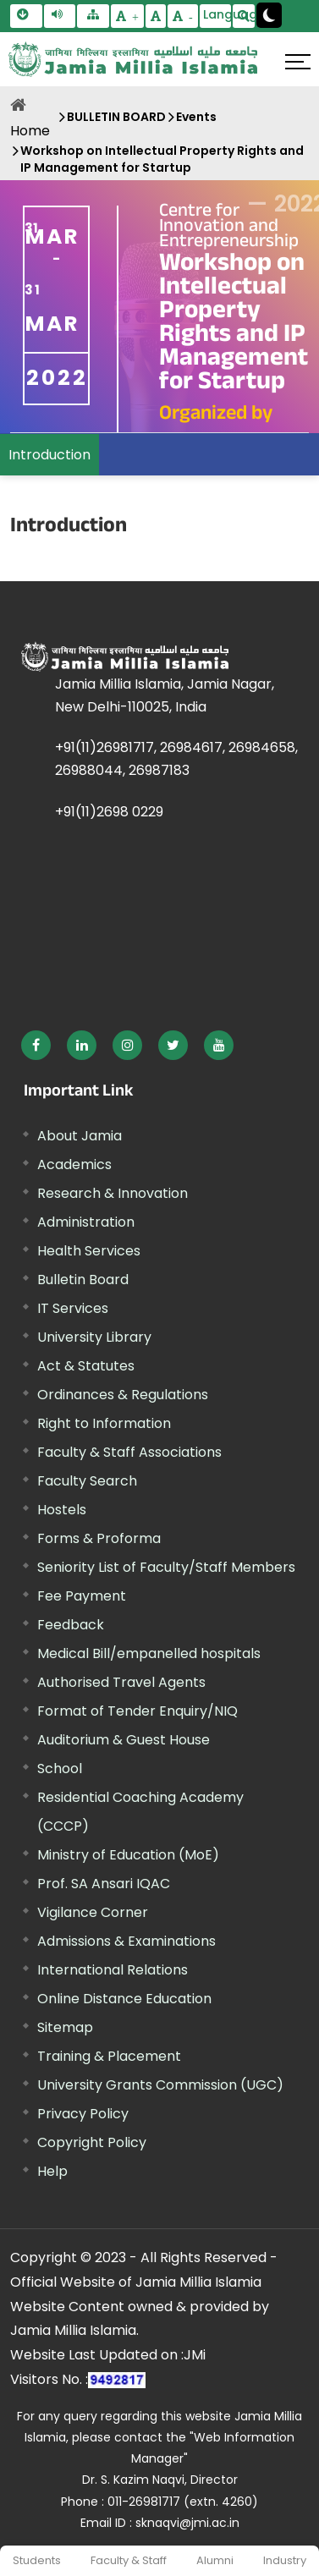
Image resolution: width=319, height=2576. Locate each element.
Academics (74, 1164)
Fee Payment (81, 1596)
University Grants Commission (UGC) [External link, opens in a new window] (160, 2085)
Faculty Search (87, 1481)
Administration (86, 1222)
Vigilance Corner (92, 1912)
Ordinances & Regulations (122, 1394)
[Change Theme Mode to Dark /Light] (269, 15)
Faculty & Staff (129, 2560)
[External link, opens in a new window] (36, 1045)
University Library (94, 1337)
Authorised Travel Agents (121, 1682)
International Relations (112, 1970)
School (59, 1768)
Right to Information (104, 1423)
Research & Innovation (112, 1193)
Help (52, 2171)
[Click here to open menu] (298, 61)
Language (217, 14)
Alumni (215, 2560)
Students (37, 2560)
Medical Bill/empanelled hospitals (149, 1653)
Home (30, 130)
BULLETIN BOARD (116, 116)
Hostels (61, 1509)
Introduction (49, 454)
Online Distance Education (124, 1998)
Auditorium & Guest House (123, 1739)
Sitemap (65, 2027)
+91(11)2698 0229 (109, 811)
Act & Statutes (86, 1366)
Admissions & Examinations (126, 1941)
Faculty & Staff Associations (129, 1452)
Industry (284, 2560)
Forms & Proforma (99, 1538)
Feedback (70, 1624)
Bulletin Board (83, 1279)
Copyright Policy (91, 2142)
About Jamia (79, 1135)
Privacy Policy (83, 2113)
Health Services (88, 1251)
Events (196, 116)
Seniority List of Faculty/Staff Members (166, 1567)
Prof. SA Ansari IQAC (103, 1883)
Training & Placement (109, 2056)
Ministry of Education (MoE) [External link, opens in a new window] (128, 1855)
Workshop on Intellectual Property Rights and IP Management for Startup (162, 159)
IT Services (72, 1308)
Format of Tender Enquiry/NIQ (137, 1711)
